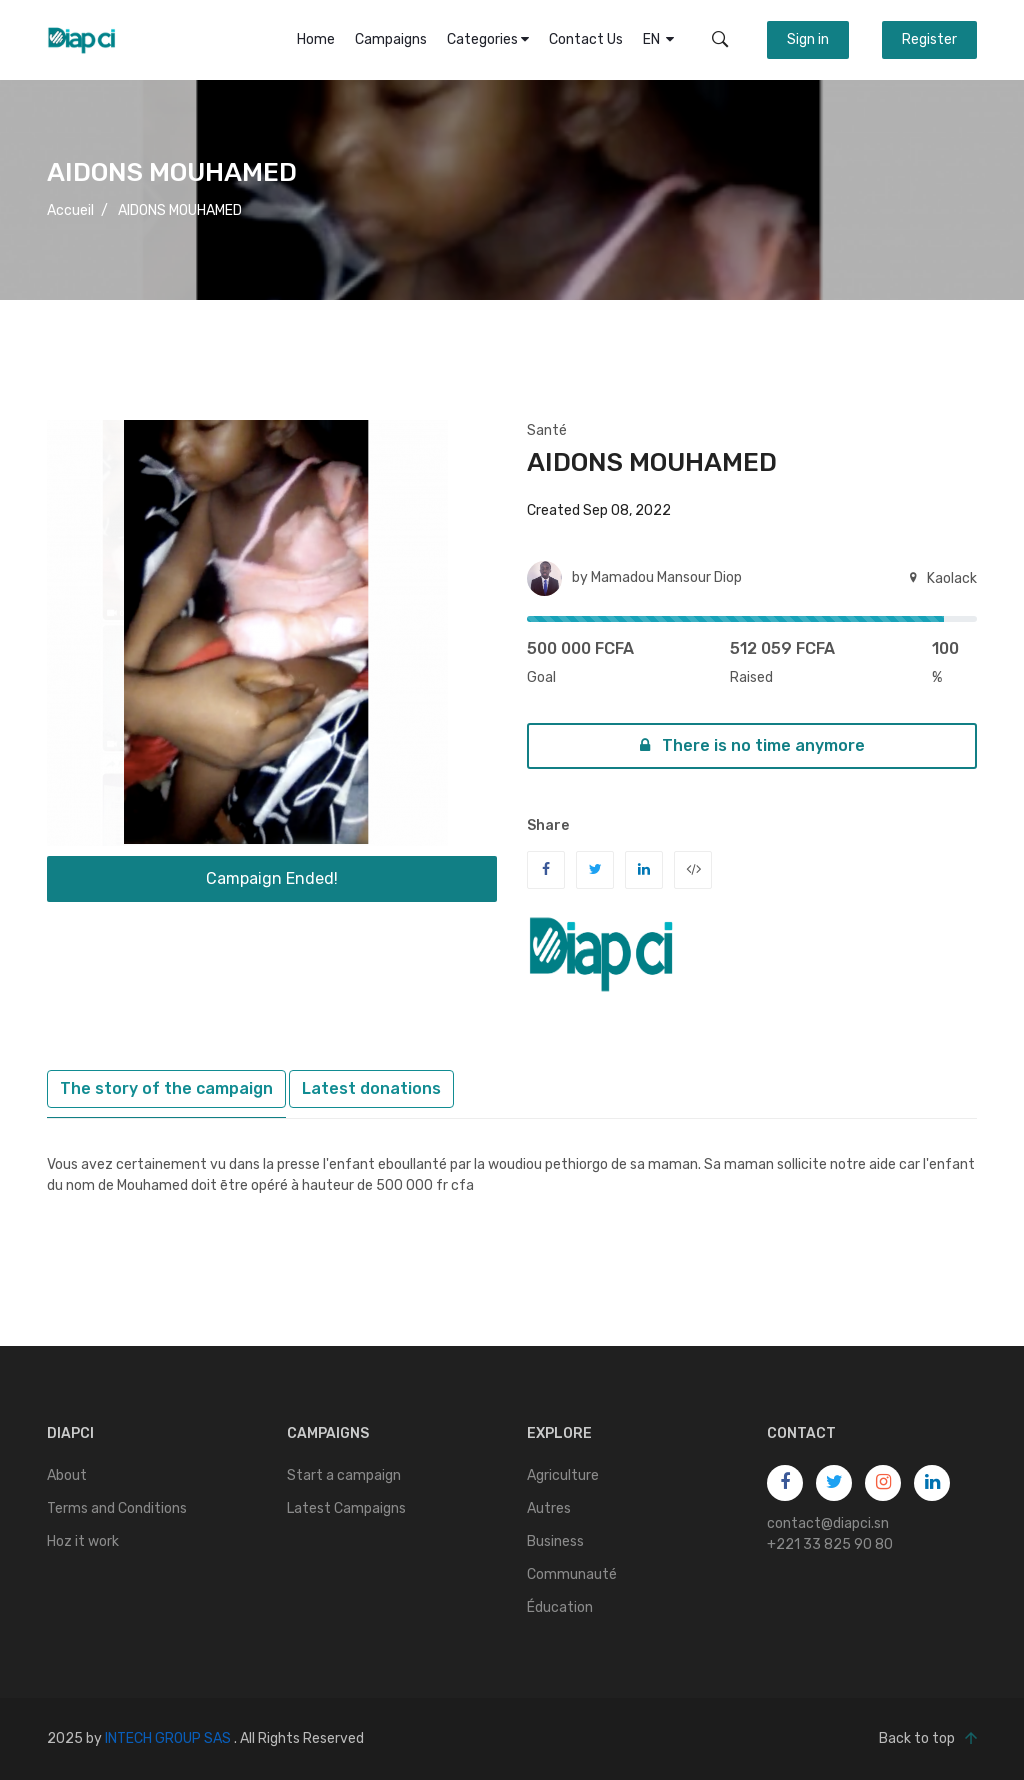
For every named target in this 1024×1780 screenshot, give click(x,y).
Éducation (560, 1607)
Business (555, 1541)
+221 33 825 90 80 (830, 1544)
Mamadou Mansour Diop (666, 577)
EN (658, 39)
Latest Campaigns (346, 1508)
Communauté (572, 1574)
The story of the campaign (166, 1088)
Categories (488, 39)
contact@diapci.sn (828, 1523)
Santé (547, 430)
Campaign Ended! (272, 878)
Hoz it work (83, 1541)
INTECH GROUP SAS (168, 1738)
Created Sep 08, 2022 (599, 510)
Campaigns (391, 39)
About (67, 1475)
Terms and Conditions (117, 1508)
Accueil (70, 210)
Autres (549, 1508)
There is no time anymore (752, 745)
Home (316, 39)
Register (929, 39)
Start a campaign (344, 1475)
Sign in (808, 39)
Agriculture (563, 1475)
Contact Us (586, 39)
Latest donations (371, 1088)
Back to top (928, 1739)
